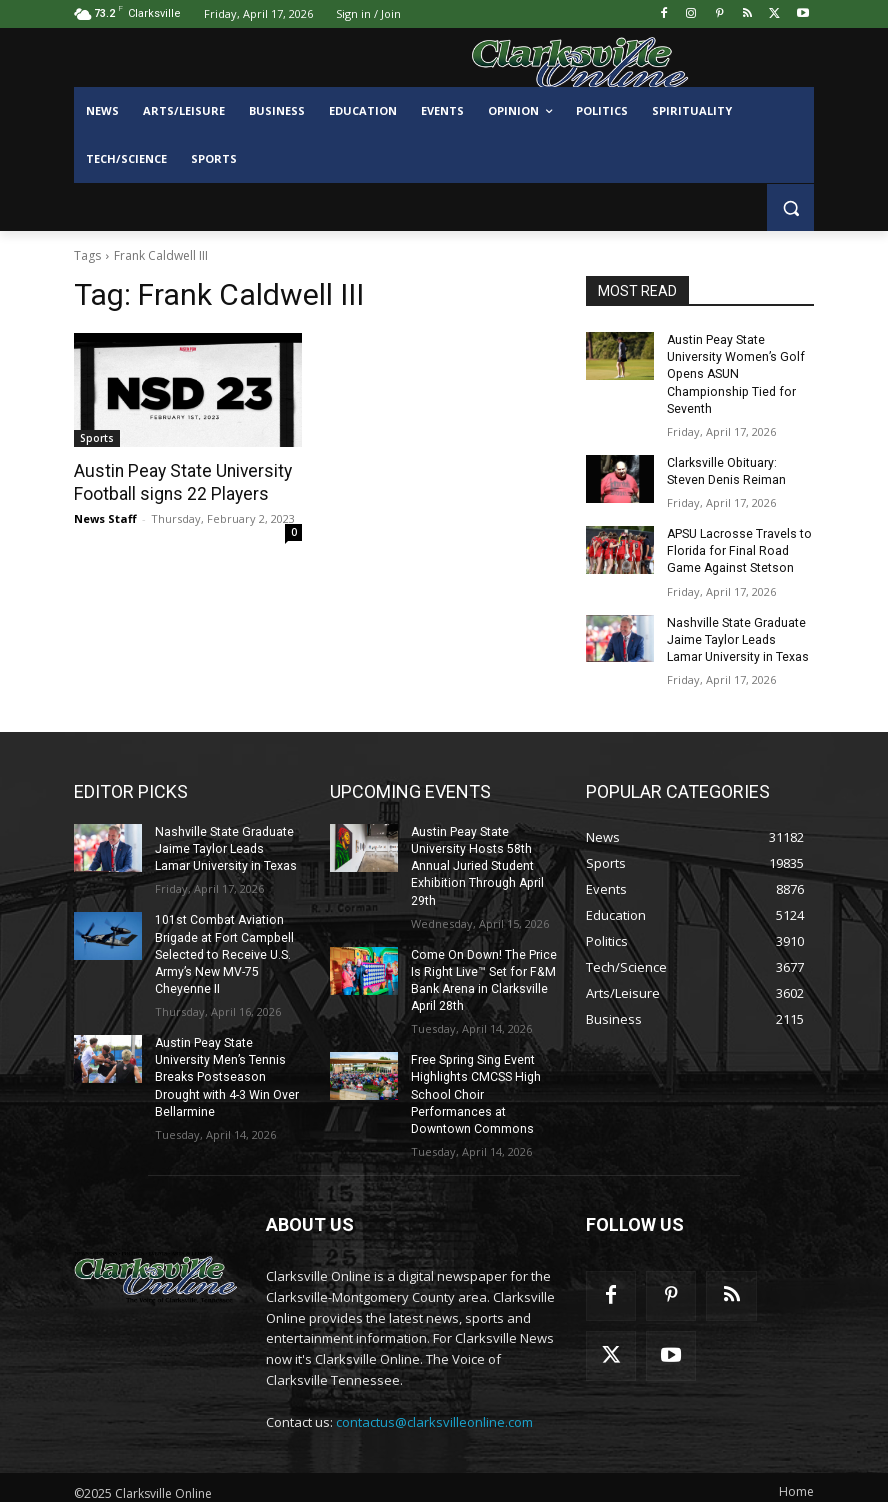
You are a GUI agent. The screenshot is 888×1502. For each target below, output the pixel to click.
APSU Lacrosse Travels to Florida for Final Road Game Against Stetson (738, 549)
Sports (97, 438)
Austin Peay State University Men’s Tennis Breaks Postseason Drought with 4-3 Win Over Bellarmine (226, 1069)
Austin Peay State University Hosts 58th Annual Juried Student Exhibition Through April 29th (475, 861)
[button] (790, 207)
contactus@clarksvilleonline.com (434, 1412)
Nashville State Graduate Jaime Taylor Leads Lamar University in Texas (740, 636)
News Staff (105, 517)
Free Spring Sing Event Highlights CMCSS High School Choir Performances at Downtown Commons (474, 1086)
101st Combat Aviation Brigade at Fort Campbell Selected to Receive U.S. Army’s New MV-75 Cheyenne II (222, 948)
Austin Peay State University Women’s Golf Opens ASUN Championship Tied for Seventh (734, 373)
